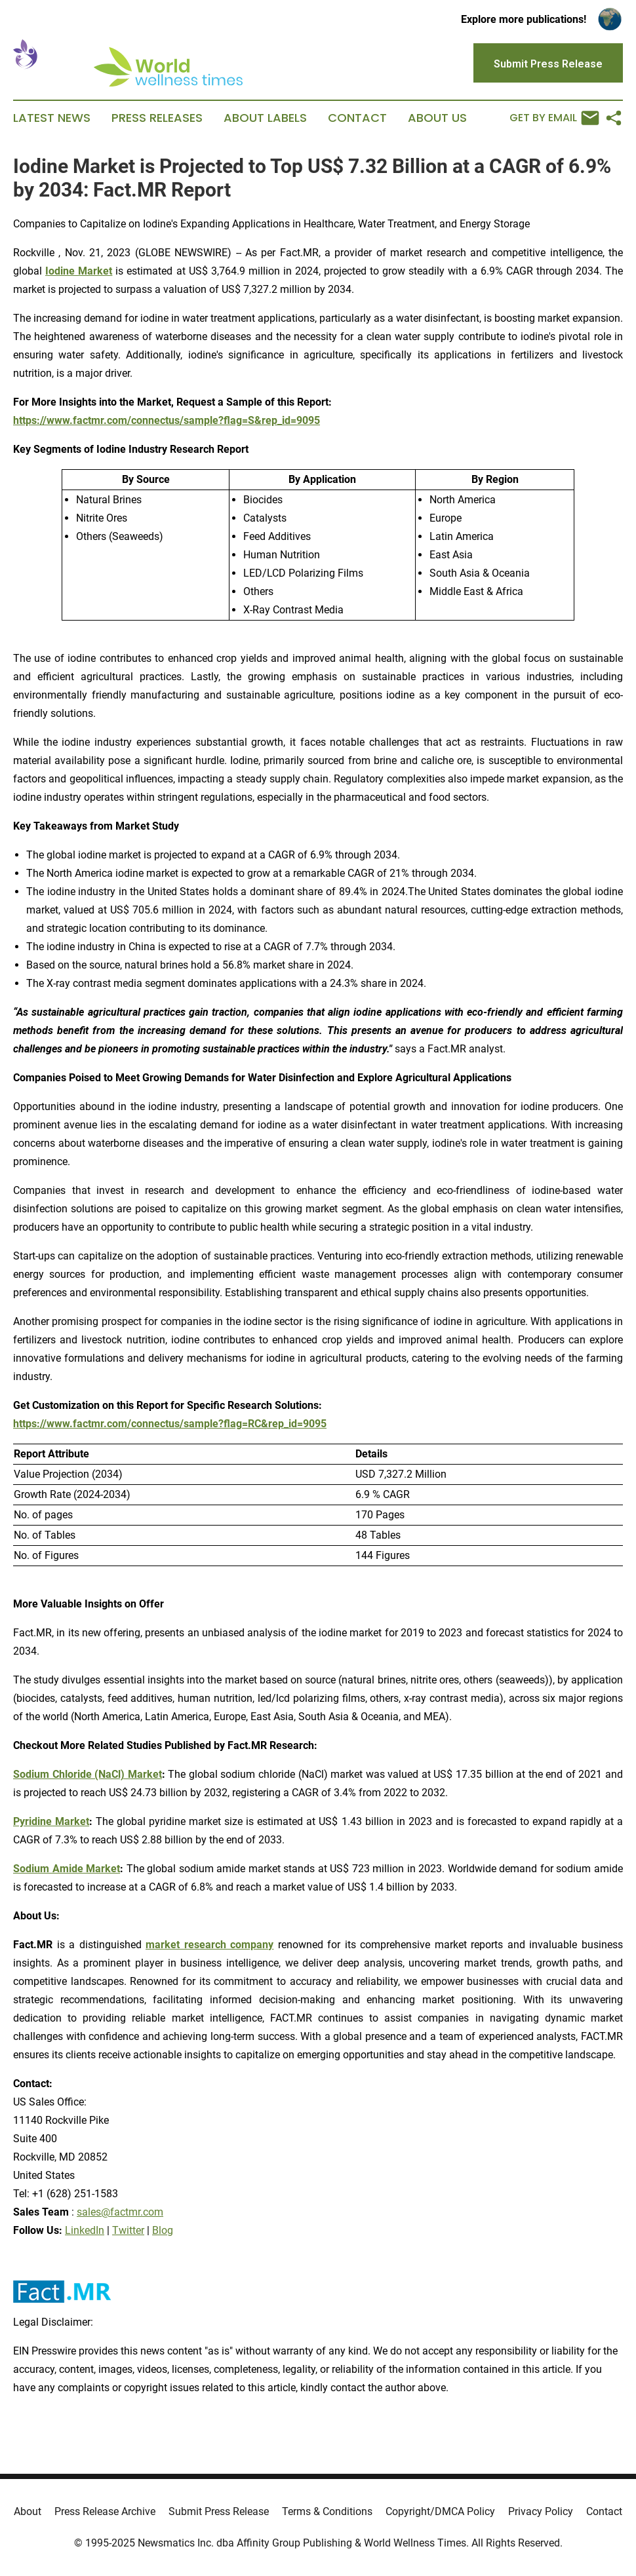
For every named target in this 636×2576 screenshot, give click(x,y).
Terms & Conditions (327, 2511)
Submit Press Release (219, 2511)
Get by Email (554, 118)
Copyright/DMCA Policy (440, 2511)
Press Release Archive (104, 2511)
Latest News (51, 118)
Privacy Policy (540, 2511)
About (27, 2511)
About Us (437, 118)
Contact (357, 118)
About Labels (265, 118)
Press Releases (157, 118)
